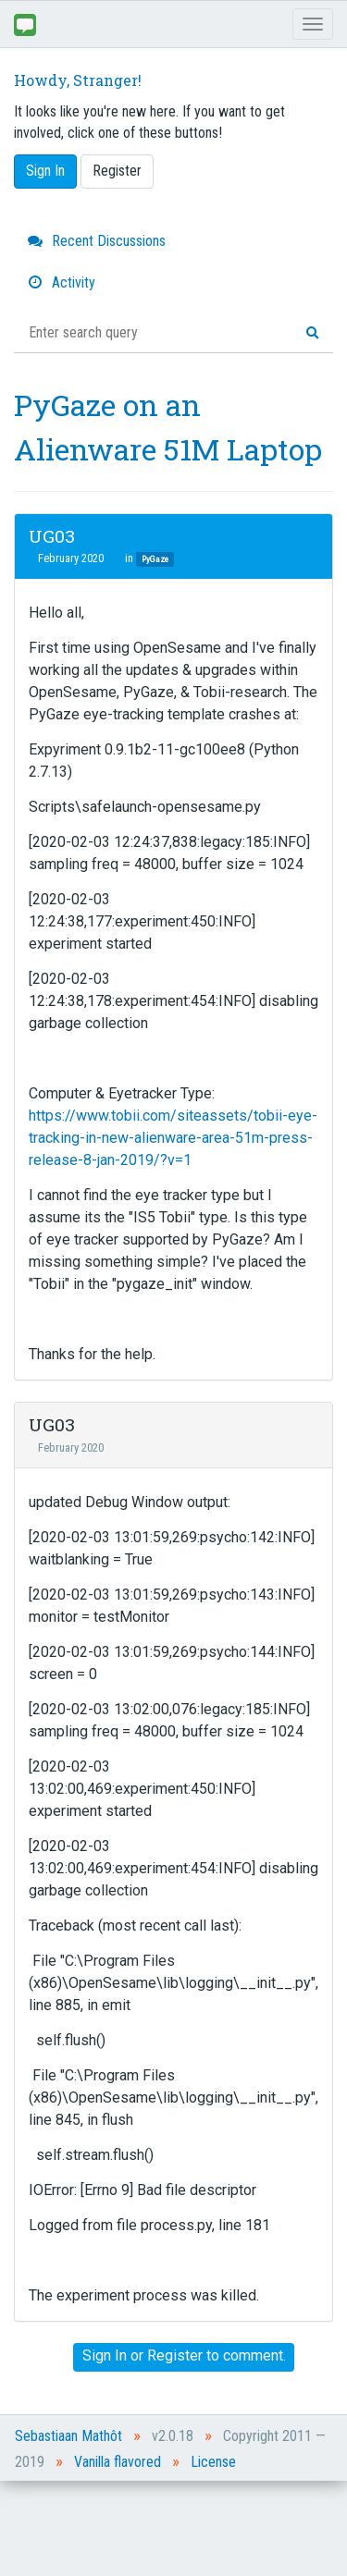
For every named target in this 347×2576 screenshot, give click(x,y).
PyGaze (155, 559)
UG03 (52, 535)
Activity (61, 282)
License (213, 2462)
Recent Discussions (97, 241)
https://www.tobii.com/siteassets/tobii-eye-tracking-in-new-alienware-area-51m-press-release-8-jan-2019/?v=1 (173, 1138)
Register (117, 170)
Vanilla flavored (117, 2462)
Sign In (45, 170)
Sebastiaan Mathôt (68, 2436)
